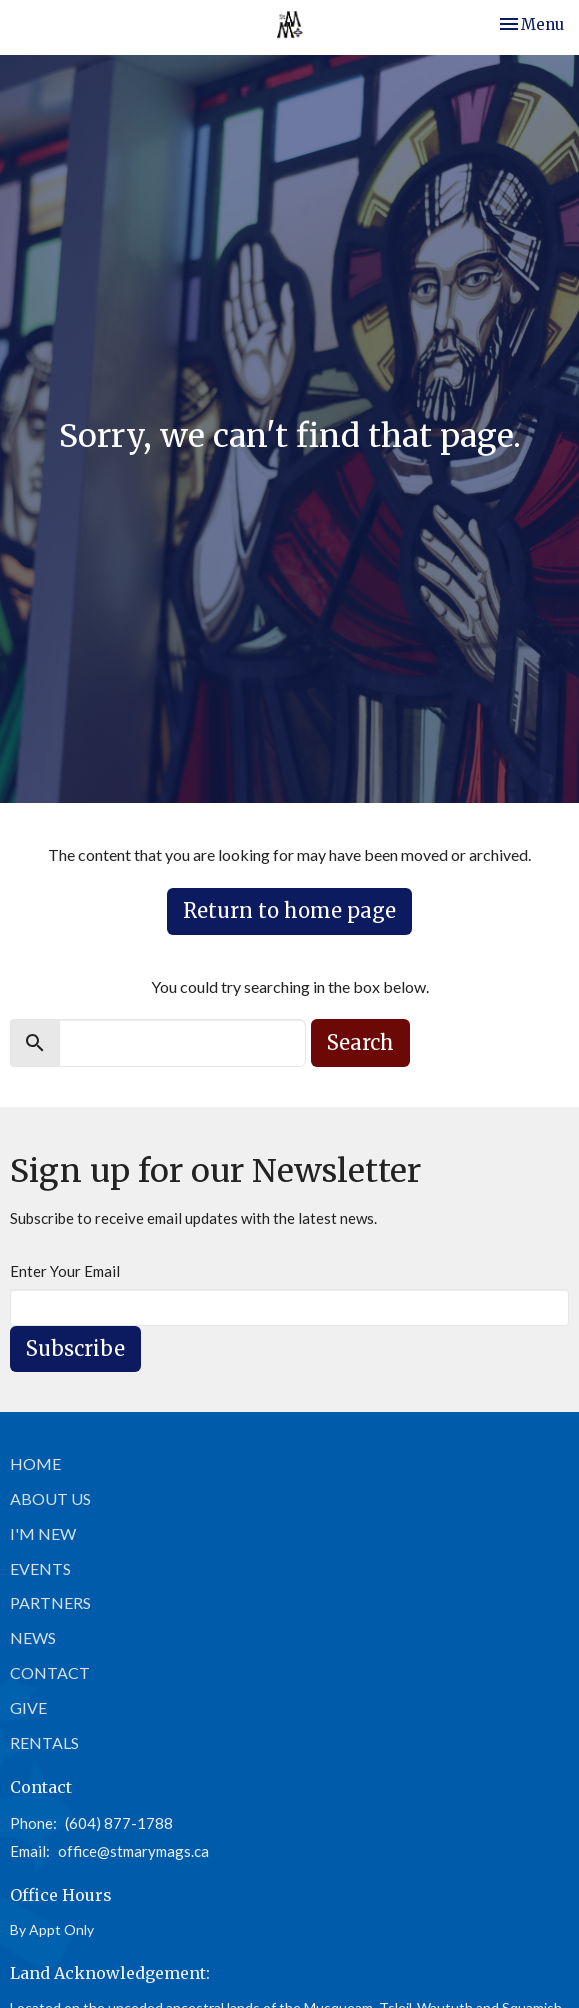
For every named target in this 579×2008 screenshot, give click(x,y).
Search (360, 1042)
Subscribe (75, 1348)
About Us (50, 1498)
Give (28, 1707)
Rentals (44, 1742)
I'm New (43, 1533)
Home (35, 1463)
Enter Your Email (65, 1271)
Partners (50, 1602)
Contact (50, 1672)
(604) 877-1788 (119, 1823)
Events (40, 1568)
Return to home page (289, 910)
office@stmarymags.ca (133, 1851)
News (33, 1637)
